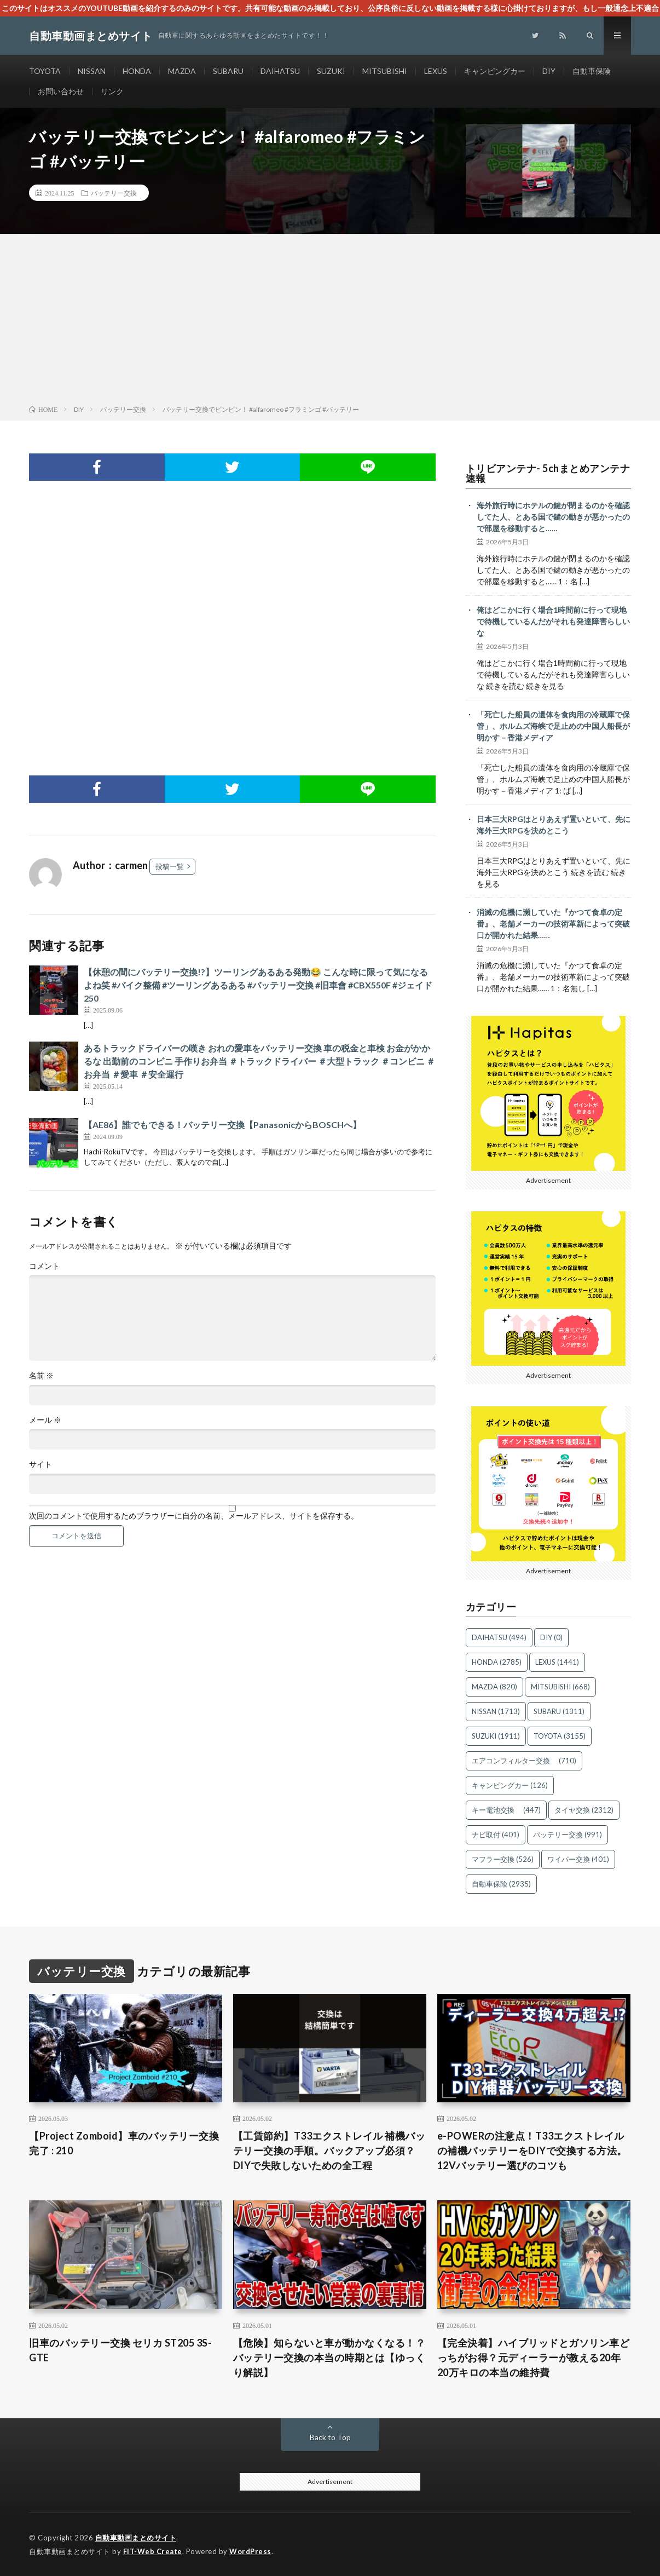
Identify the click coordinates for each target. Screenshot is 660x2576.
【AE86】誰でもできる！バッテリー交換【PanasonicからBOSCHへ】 (222, 1124)
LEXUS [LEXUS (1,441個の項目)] (557, 1662)
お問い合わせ (61, 91)
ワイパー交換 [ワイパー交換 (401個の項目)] (578, 1859)
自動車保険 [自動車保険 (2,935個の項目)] (501, 1883)
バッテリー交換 (114, 192)
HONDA (137, 71)
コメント (44, 1266)
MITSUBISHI (384, 71)
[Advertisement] (330, 321)
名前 (41, 1375)
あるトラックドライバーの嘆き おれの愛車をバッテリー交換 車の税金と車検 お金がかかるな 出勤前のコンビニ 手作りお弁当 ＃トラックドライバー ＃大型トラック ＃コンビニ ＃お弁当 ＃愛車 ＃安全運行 (259, 1061)
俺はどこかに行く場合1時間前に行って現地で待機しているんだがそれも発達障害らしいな (553, 621)
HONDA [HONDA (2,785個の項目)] (497, 1662)
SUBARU (228, 71)
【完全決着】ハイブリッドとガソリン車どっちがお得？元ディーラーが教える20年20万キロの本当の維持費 (533, 2357)
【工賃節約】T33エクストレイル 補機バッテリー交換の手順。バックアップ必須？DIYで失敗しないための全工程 (329, 2150)
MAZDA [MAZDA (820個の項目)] (494, 1686)
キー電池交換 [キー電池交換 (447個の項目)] (506, 1810)
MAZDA (182, 71)
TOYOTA (45, 71)
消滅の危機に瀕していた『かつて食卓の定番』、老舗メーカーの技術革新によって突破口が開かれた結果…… (553, 923)
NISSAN (92, 71)
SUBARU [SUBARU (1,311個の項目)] (559, 1711)
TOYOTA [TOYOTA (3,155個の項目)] (560, 1736)
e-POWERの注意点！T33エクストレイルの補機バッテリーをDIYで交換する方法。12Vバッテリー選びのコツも (532, 2150)
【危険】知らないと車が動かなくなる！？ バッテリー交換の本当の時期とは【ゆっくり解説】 (329, 2357)
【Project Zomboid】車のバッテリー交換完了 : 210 (124, 2143)
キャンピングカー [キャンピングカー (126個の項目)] (510, 1785)
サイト (40, 1464)
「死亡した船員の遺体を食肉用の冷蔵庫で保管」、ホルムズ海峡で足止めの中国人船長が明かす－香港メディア (553, 726)
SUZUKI (331, 71)
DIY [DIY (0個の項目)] (551, 1637)
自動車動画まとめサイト (136, 2537)
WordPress (250, 2551)
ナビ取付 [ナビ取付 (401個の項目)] (495, 1834)
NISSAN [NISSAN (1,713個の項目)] (496, 1711)
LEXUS (435, 71)
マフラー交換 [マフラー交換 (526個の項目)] (503, 1859)
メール (45, 1420)
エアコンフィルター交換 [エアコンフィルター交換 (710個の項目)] (524, 1760)
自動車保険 (591, 71)
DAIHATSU (280, 71)
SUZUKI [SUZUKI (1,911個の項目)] (496, 1736)
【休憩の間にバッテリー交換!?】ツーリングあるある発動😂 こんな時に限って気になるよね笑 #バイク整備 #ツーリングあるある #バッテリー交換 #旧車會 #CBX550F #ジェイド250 (258, 985)
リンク (112, 91)
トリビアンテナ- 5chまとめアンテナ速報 (548, 473)
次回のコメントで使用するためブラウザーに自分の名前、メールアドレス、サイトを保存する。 (193, 1516)
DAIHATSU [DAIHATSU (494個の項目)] (499, 1637)
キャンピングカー (494, 71)
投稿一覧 (169, 866)
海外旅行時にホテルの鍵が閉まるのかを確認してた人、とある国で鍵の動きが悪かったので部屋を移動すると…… (553, 517)
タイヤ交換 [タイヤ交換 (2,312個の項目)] (583, 1810)
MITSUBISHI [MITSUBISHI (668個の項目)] (560, 1686)
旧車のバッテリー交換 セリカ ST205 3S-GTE (120, 2350)
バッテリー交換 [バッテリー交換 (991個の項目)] (567, 1834)
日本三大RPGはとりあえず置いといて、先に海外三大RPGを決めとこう (553, 824)
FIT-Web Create (152, 2551)
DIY (548, 71)
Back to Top (330, 2437)
